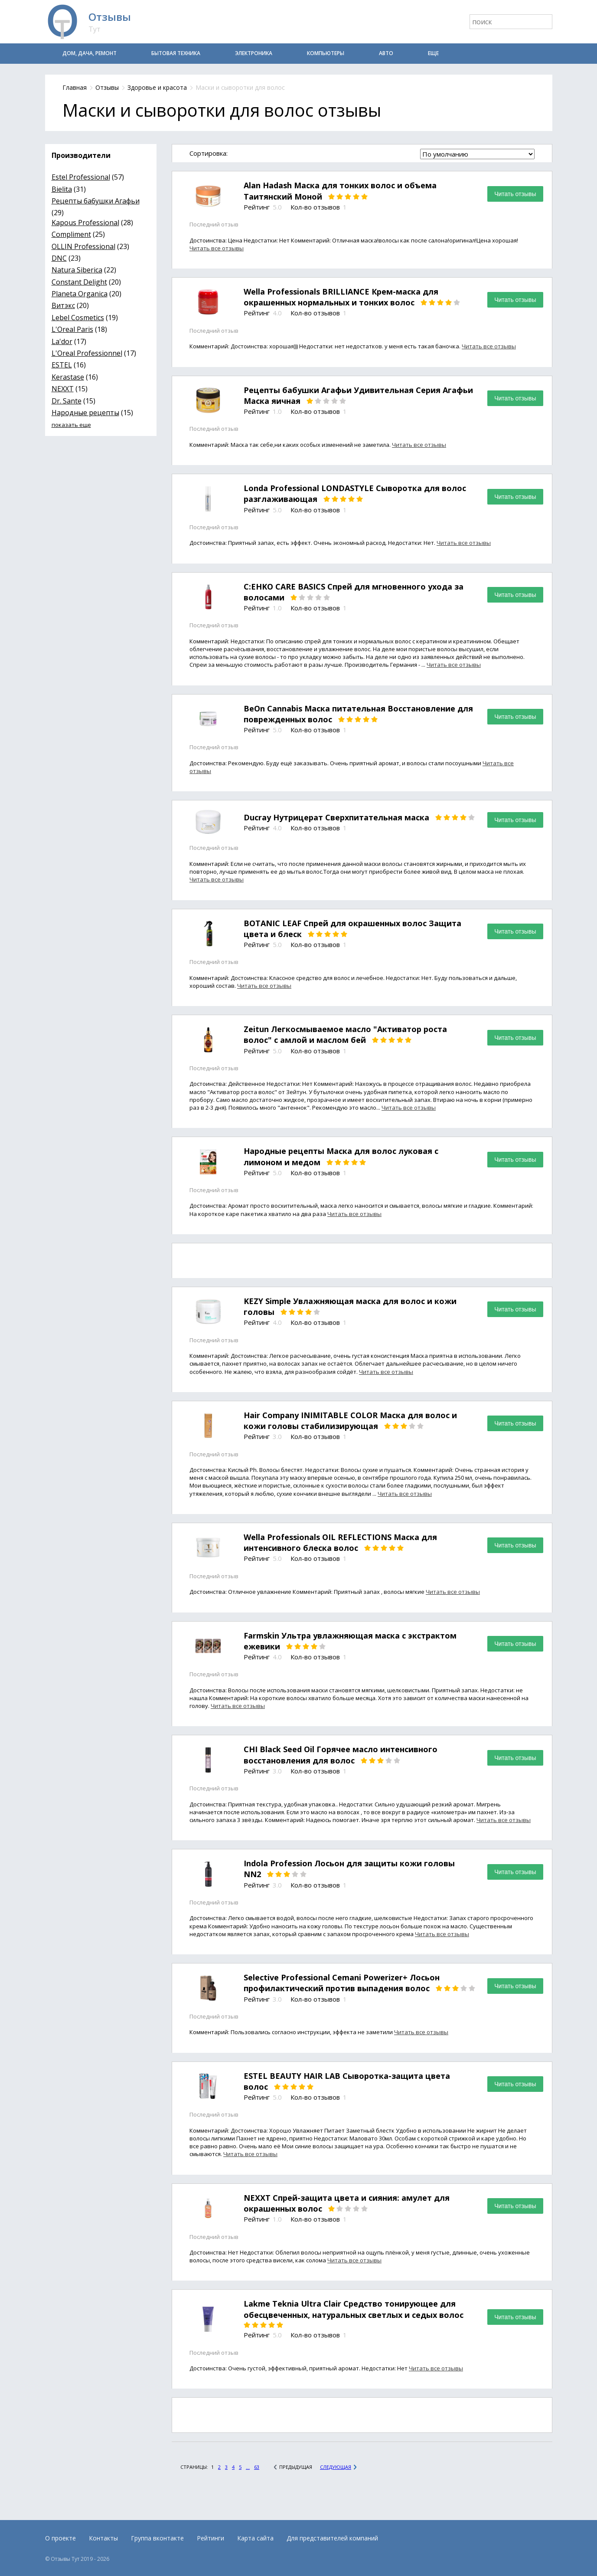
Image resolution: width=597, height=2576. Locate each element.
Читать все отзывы (216, 248)
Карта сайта (255, 2538)
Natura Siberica (77, 270)
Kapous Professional (85, 222)
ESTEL (62, 365)
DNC (59, 258)
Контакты (103, 2538)
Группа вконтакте (157, 2538)
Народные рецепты (85, 412)
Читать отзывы (515, 193)
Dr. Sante (67, 401)
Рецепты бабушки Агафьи (96, 201)
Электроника (253, 53)
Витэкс (63, 305)
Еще (433, 53)
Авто (386, 53)
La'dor (62, 341)
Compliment (71, 234)
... (248, 2467)
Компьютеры (325, 53)
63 (256, 2467)
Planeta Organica (80, 293)
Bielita (62, 189)
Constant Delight (79, 282)
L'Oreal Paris (72, 329)
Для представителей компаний (332, 2538)
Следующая (335, 2467)
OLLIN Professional (83, 246)
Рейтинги (210, 2538)
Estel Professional (81, 177)
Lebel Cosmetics (78, 317)
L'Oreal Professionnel (87, 353)
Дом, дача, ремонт (89, 53)
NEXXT (63, 388)
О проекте (60, 2538)
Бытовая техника (175, 53)
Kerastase (68, 377)
